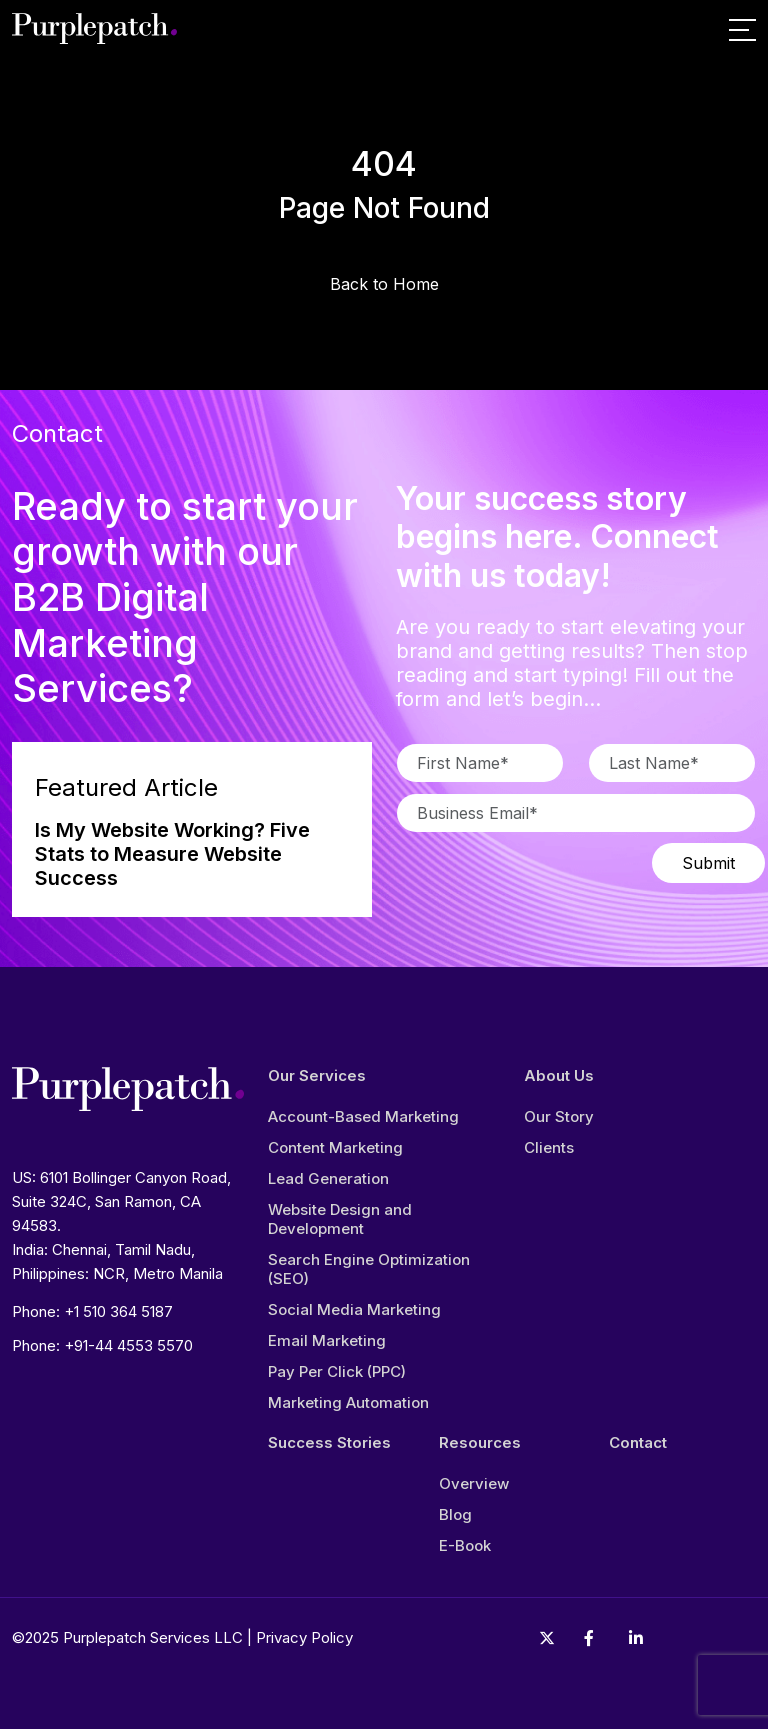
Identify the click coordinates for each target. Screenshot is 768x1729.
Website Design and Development (340, 1219)
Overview (474, 1483)
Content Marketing (335, 1147)
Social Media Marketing (354, 1309)
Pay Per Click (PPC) (337, 1371)
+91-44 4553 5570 (128, 1345)
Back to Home (384, 284)
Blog (455, 1514)
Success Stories (329, 1443)
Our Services (317, 1076)
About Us (559, 1076)
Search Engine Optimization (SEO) (369, 1269)
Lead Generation (328, 1178)
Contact (638, 1443)
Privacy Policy (304, 1637)
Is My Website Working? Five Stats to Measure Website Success (172, 854)
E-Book (465, 1545)
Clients (549, 1147)
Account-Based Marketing (363, 1116)
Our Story (559, 1116)
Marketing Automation (348, 1402)
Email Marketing (327, 1340)
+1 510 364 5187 (118, 1311)
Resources (480, 1443)
